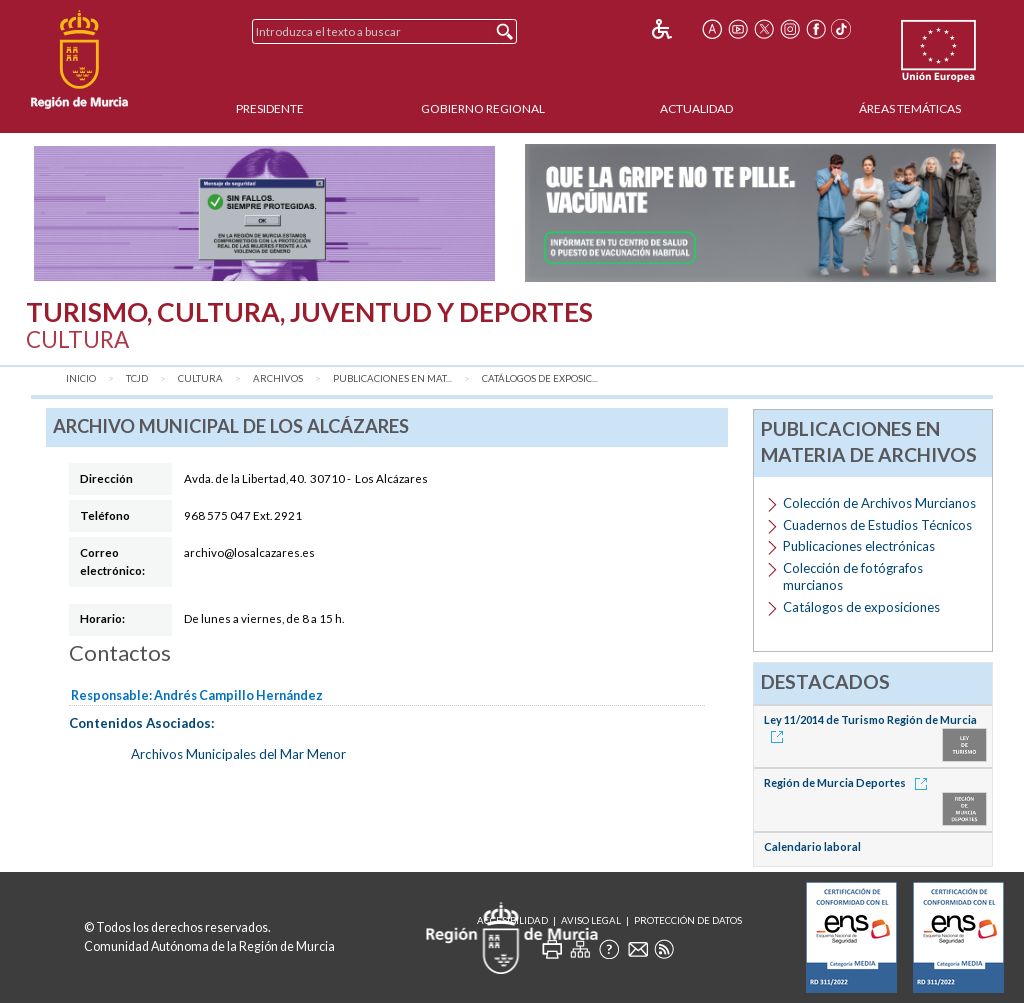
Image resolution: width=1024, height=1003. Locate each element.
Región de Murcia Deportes (849, 782)
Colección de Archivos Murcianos (879, 503)
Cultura (200, 378)
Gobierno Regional (483, 108)
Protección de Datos (688, 920)
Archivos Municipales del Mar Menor (238, 754)
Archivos (278, 378)
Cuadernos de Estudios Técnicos (877, 525)
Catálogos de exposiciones (861, 607)
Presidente (270, 108)
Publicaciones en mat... (392, 378)
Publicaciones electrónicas (859, 546)
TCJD (137, 378)
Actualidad (696, 108)
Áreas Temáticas (910, 108)
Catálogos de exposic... (540, 378)
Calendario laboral (812, 846)
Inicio (81, 378)
